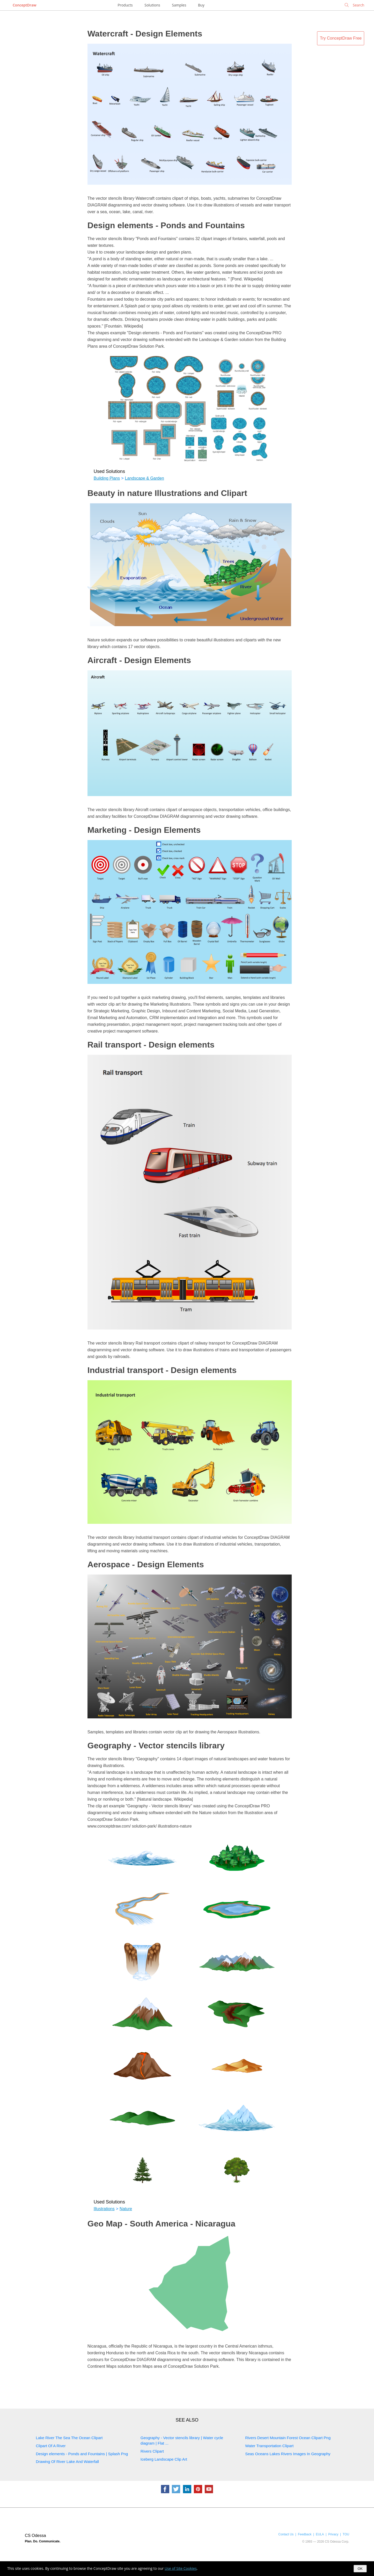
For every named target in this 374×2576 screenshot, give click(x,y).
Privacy (333, 2534)
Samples (179, 5)
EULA (320, 2534)
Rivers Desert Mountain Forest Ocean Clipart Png (288, 2438)
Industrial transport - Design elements (162, 1370)
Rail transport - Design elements (151, 1044)
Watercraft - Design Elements (144, 33)
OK (360, 2569)
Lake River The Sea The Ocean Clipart (69, 2438)
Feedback (304, 2534)
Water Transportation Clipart (269, 2446)
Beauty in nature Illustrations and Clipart (167, 493)
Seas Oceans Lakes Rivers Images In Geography (287, 2454)
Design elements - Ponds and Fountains (166, 225)
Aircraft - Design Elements (139, 660)
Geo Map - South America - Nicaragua (161, 2223)
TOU (346, 2534)
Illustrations (104, 2209)
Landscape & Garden (144, 478)
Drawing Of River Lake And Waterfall (67, 2461)
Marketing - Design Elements (144, 830)
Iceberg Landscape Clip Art (164, 2459)
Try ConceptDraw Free (341, 38)
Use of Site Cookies (181, 2568)
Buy (201, 5)
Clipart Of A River (51, 2446)
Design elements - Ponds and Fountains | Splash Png (82, 2454)
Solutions (152, 5)
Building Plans (107, 478)
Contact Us (286, 2534)
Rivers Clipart (152, 2451)
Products (125, 5)
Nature (126, 2209)
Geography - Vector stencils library (156, 1745)
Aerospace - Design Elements (145, 1564)
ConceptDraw (24, 5)
